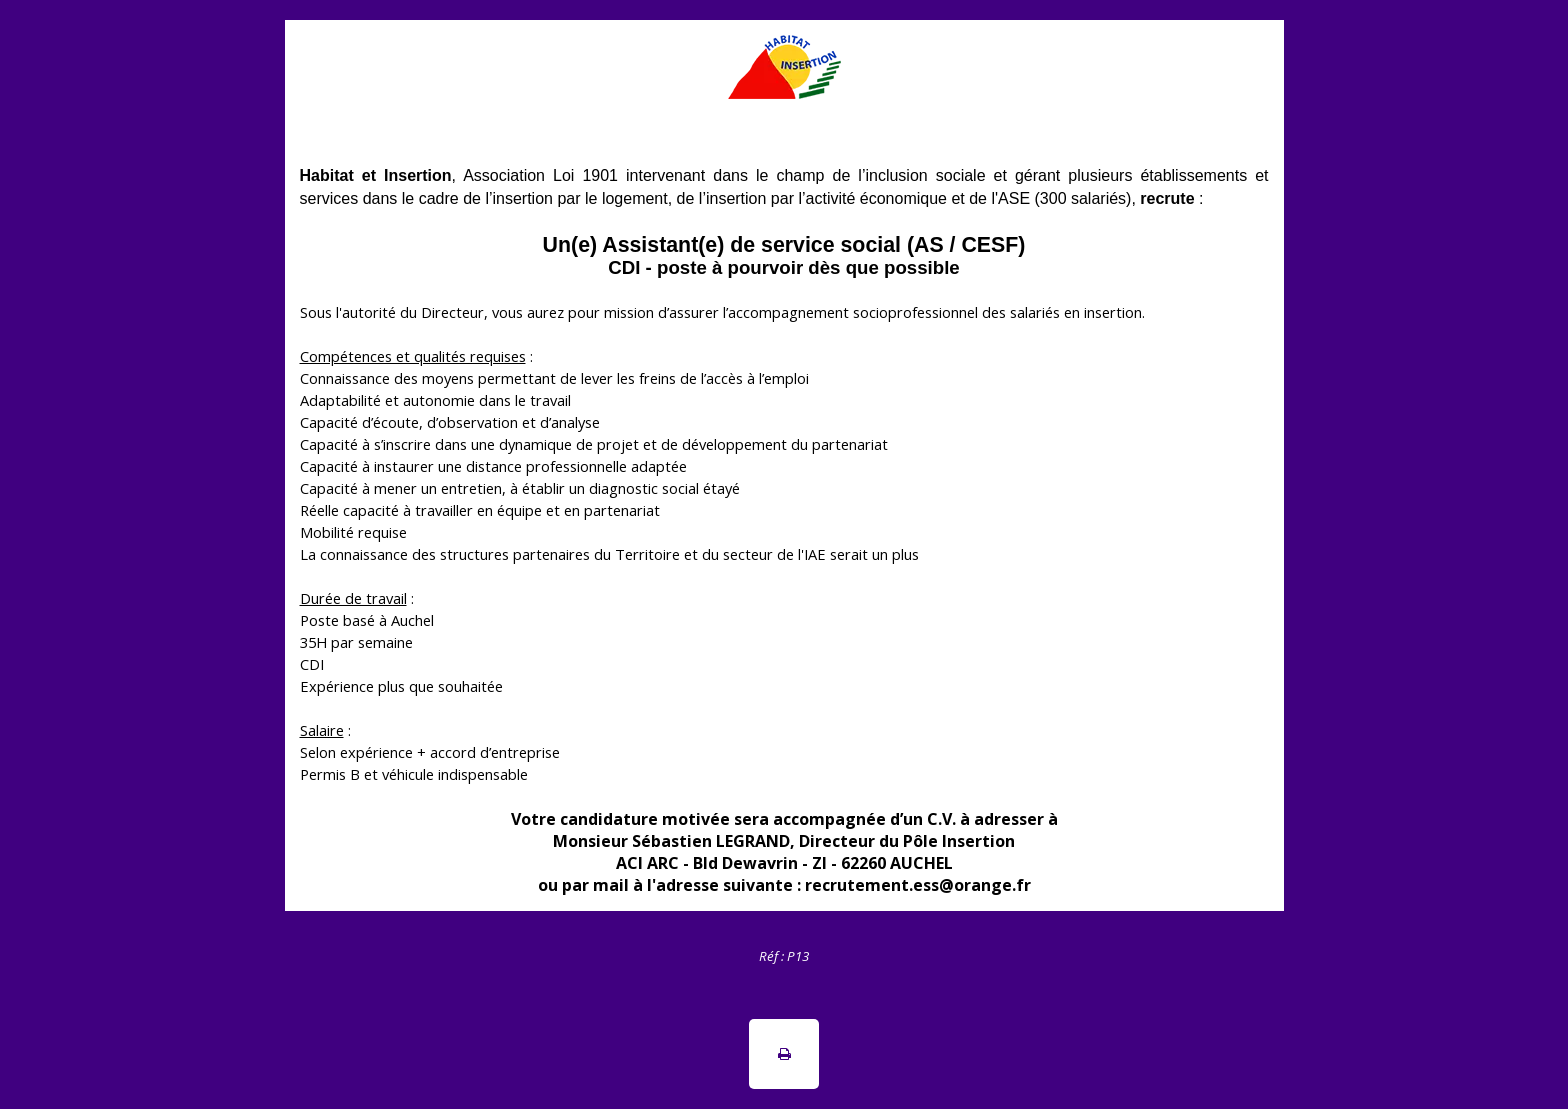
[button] (784, 1054)
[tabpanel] (784, 955)
